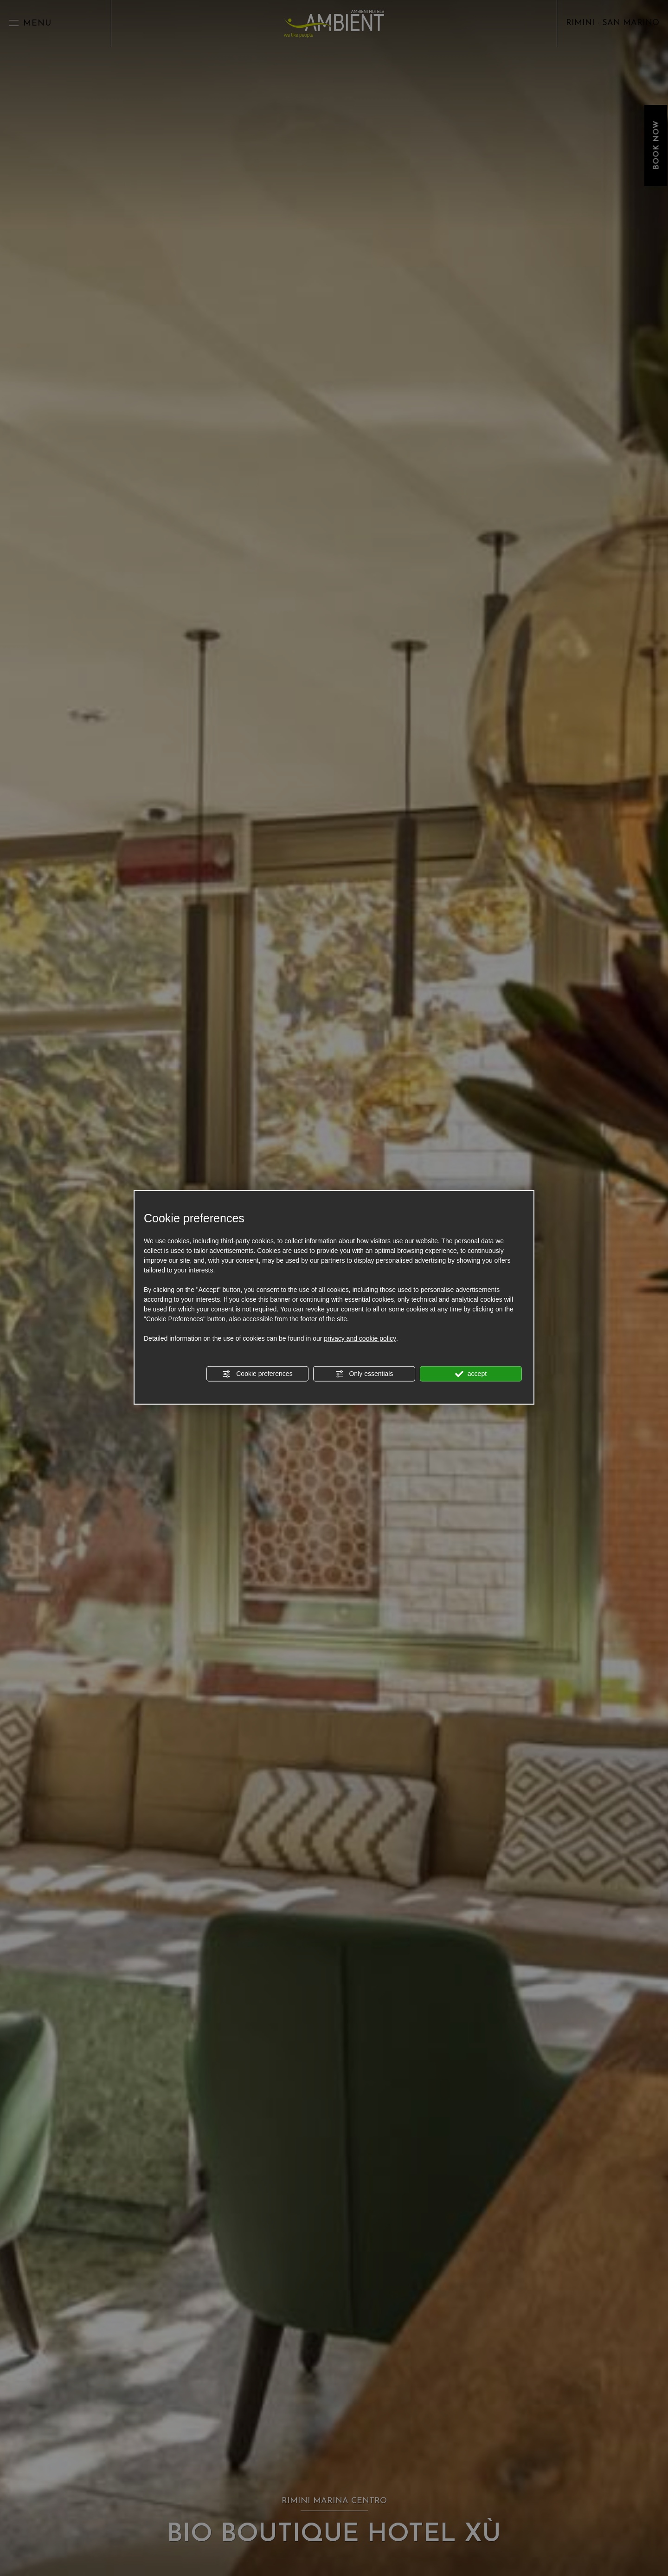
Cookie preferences (257, 1374)
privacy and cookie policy (360, 1338)
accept (471, 1374)
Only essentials (364, 1374)
